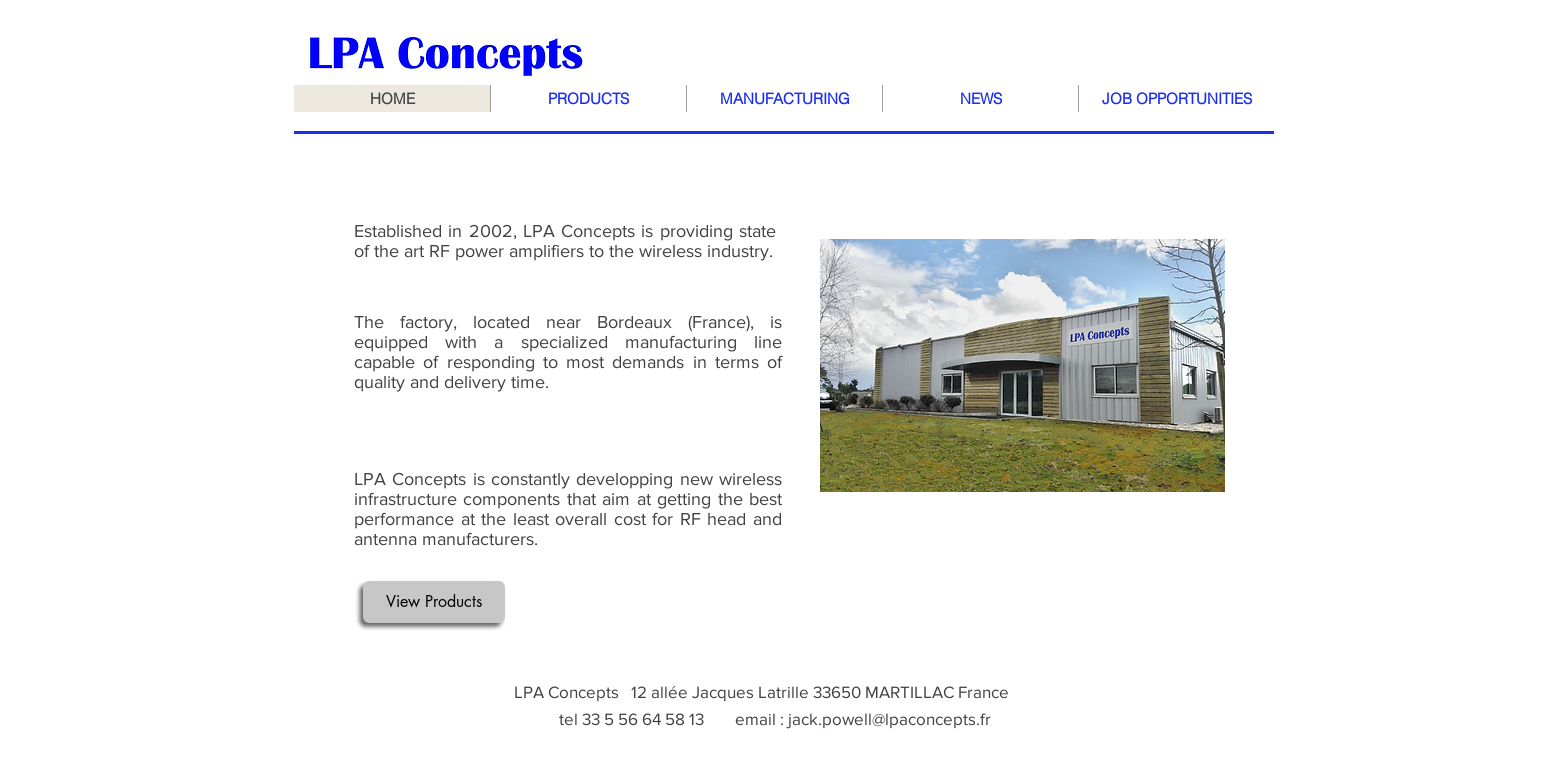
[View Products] (434, 602)
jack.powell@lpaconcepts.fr (889, 718)
